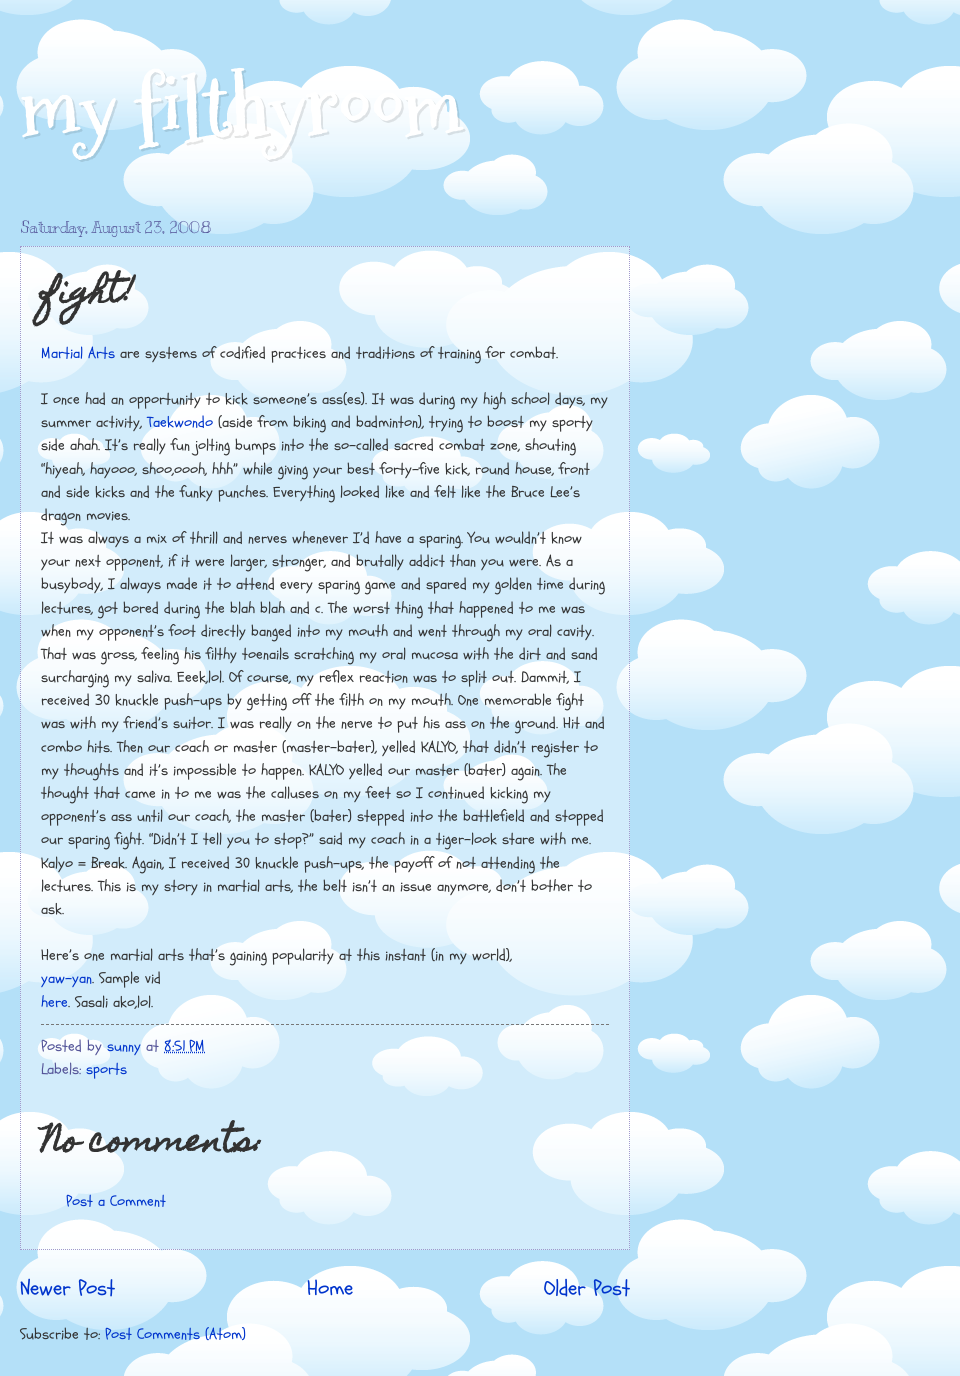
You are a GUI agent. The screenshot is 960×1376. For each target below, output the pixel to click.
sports (106, 1069)
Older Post (587, 1289)
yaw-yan (66, 978)
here (54, 1002)
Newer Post (67, 1289)
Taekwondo (180, 422)
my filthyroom (241, 107)
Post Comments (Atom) (175, 1334)
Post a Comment (116, 1201)
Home (330, 1289)
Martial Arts (78, 353)
